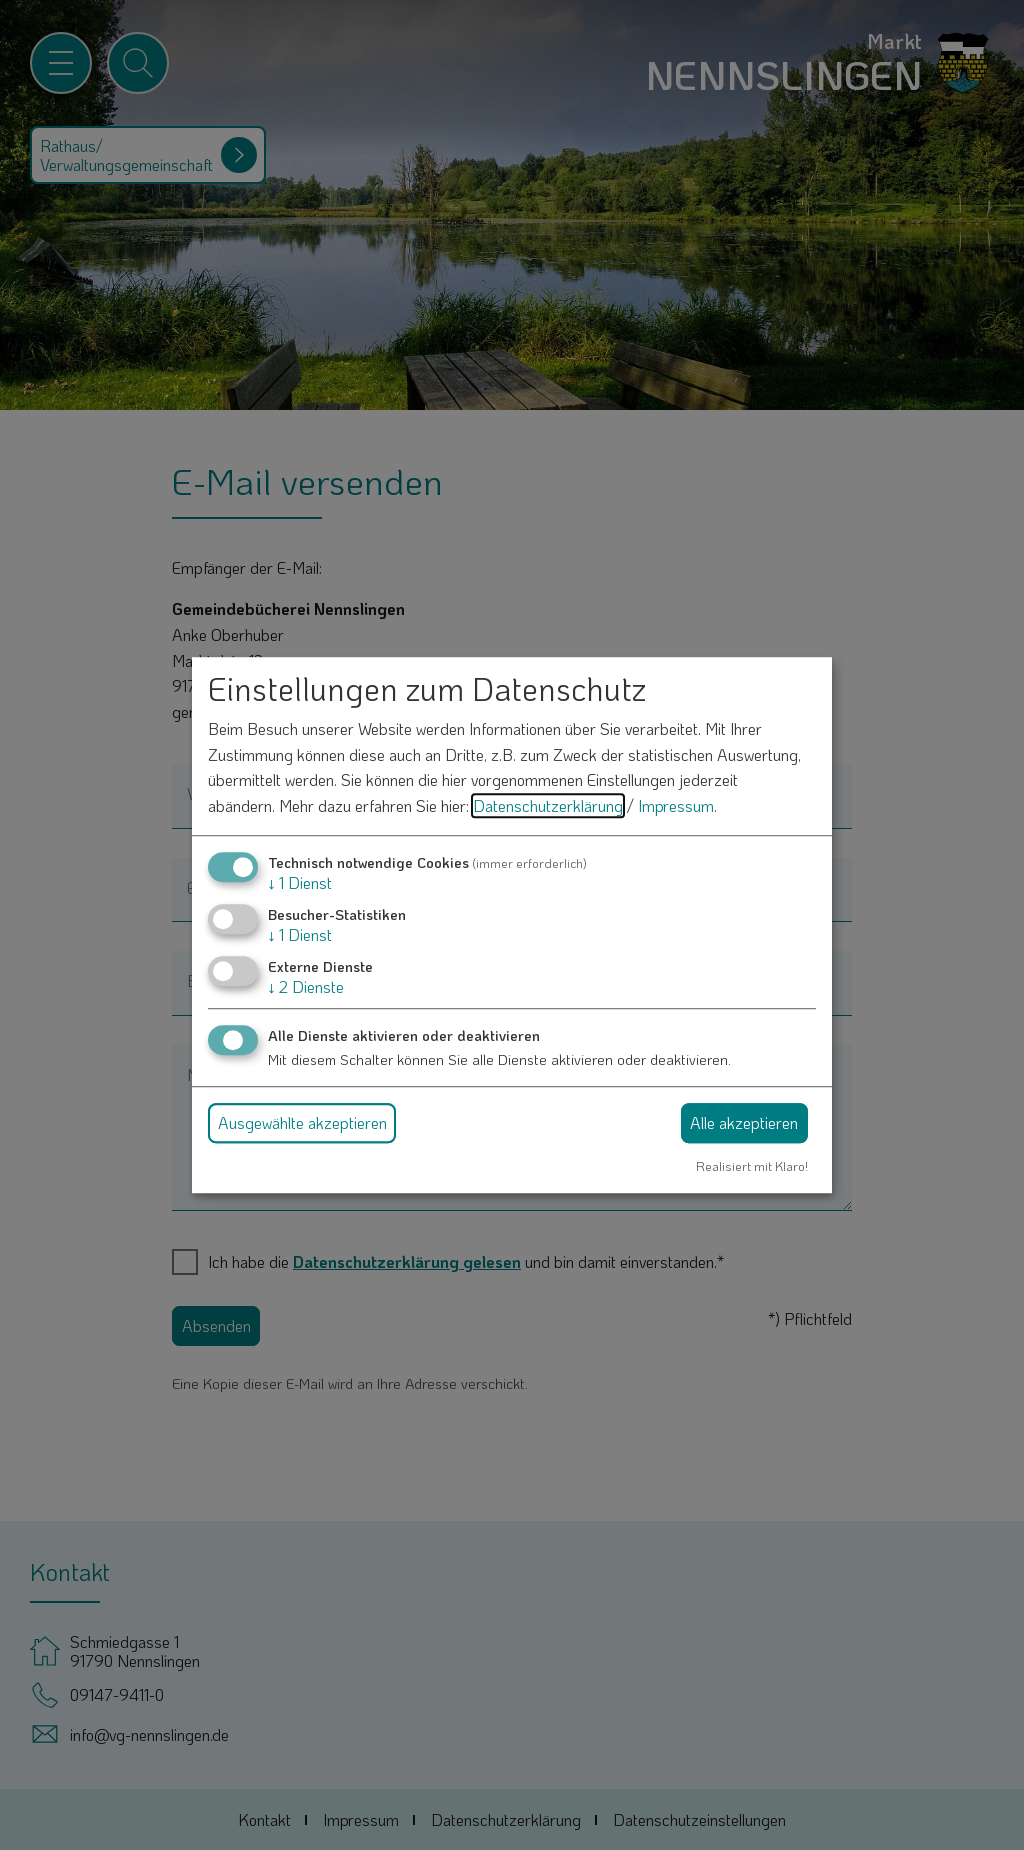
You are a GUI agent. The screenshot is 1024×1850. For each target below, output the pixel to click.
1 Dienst (300, 882)
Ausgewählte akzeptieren (302, 1122)
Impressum (676, 805)
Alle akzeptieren (744, 1122)
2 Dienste (306, 986)
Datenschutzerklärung (548, 805)
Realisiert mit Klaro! (752, 1166)
